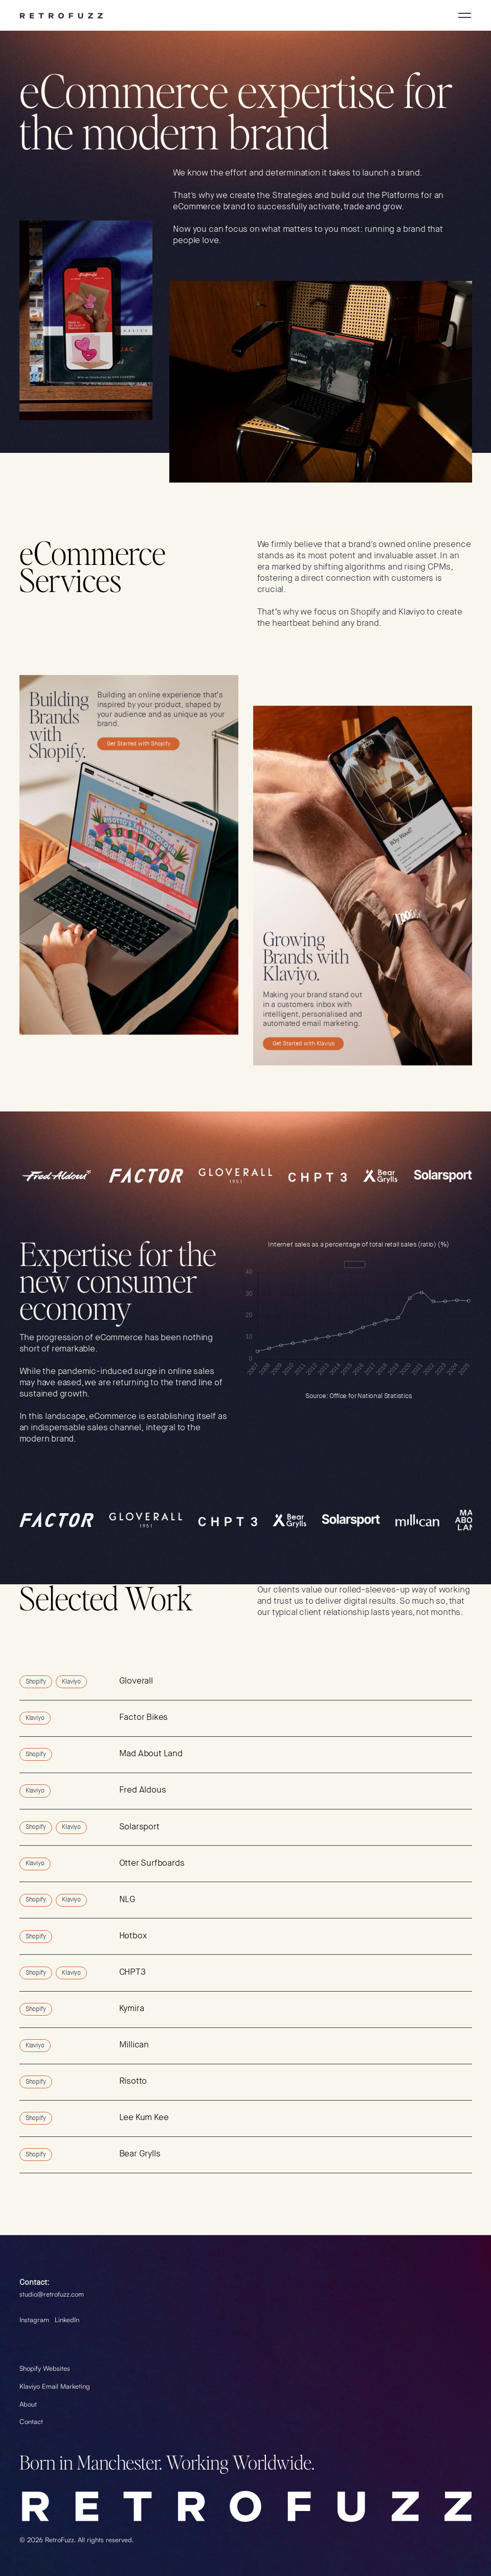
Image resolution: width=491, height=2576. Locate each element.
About (28, 2404)
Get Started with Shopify (138, 744)
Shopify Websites (44, 2368)
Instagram (34, 2320)
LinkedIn (67, 2320)
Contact (31, 2421)
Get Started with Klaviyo (303, 1044)
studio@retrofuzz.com (51, 2294)
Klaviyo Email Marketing (54, 2386)
